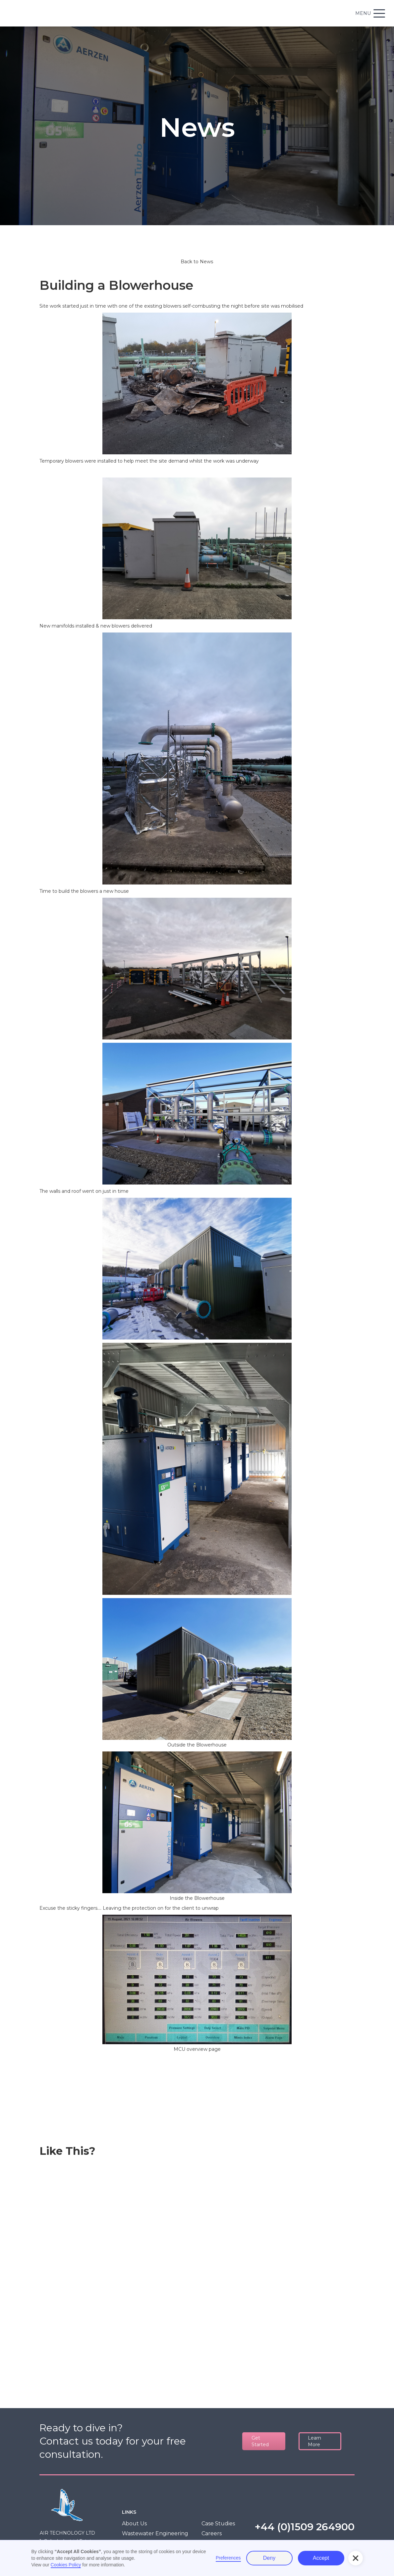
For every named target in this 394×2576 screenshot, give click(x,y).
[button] (355, 2558)
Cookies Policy (66, 2564)
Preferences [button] (228, 2557)
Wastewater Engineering (155, 2533)
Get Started (260, 2441)
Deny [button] (269, 2558)
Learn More (314, 2441)
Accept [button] (321, 2558)
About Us (134, 2523)
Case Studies (218, 2523)
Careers (211, 2533)
